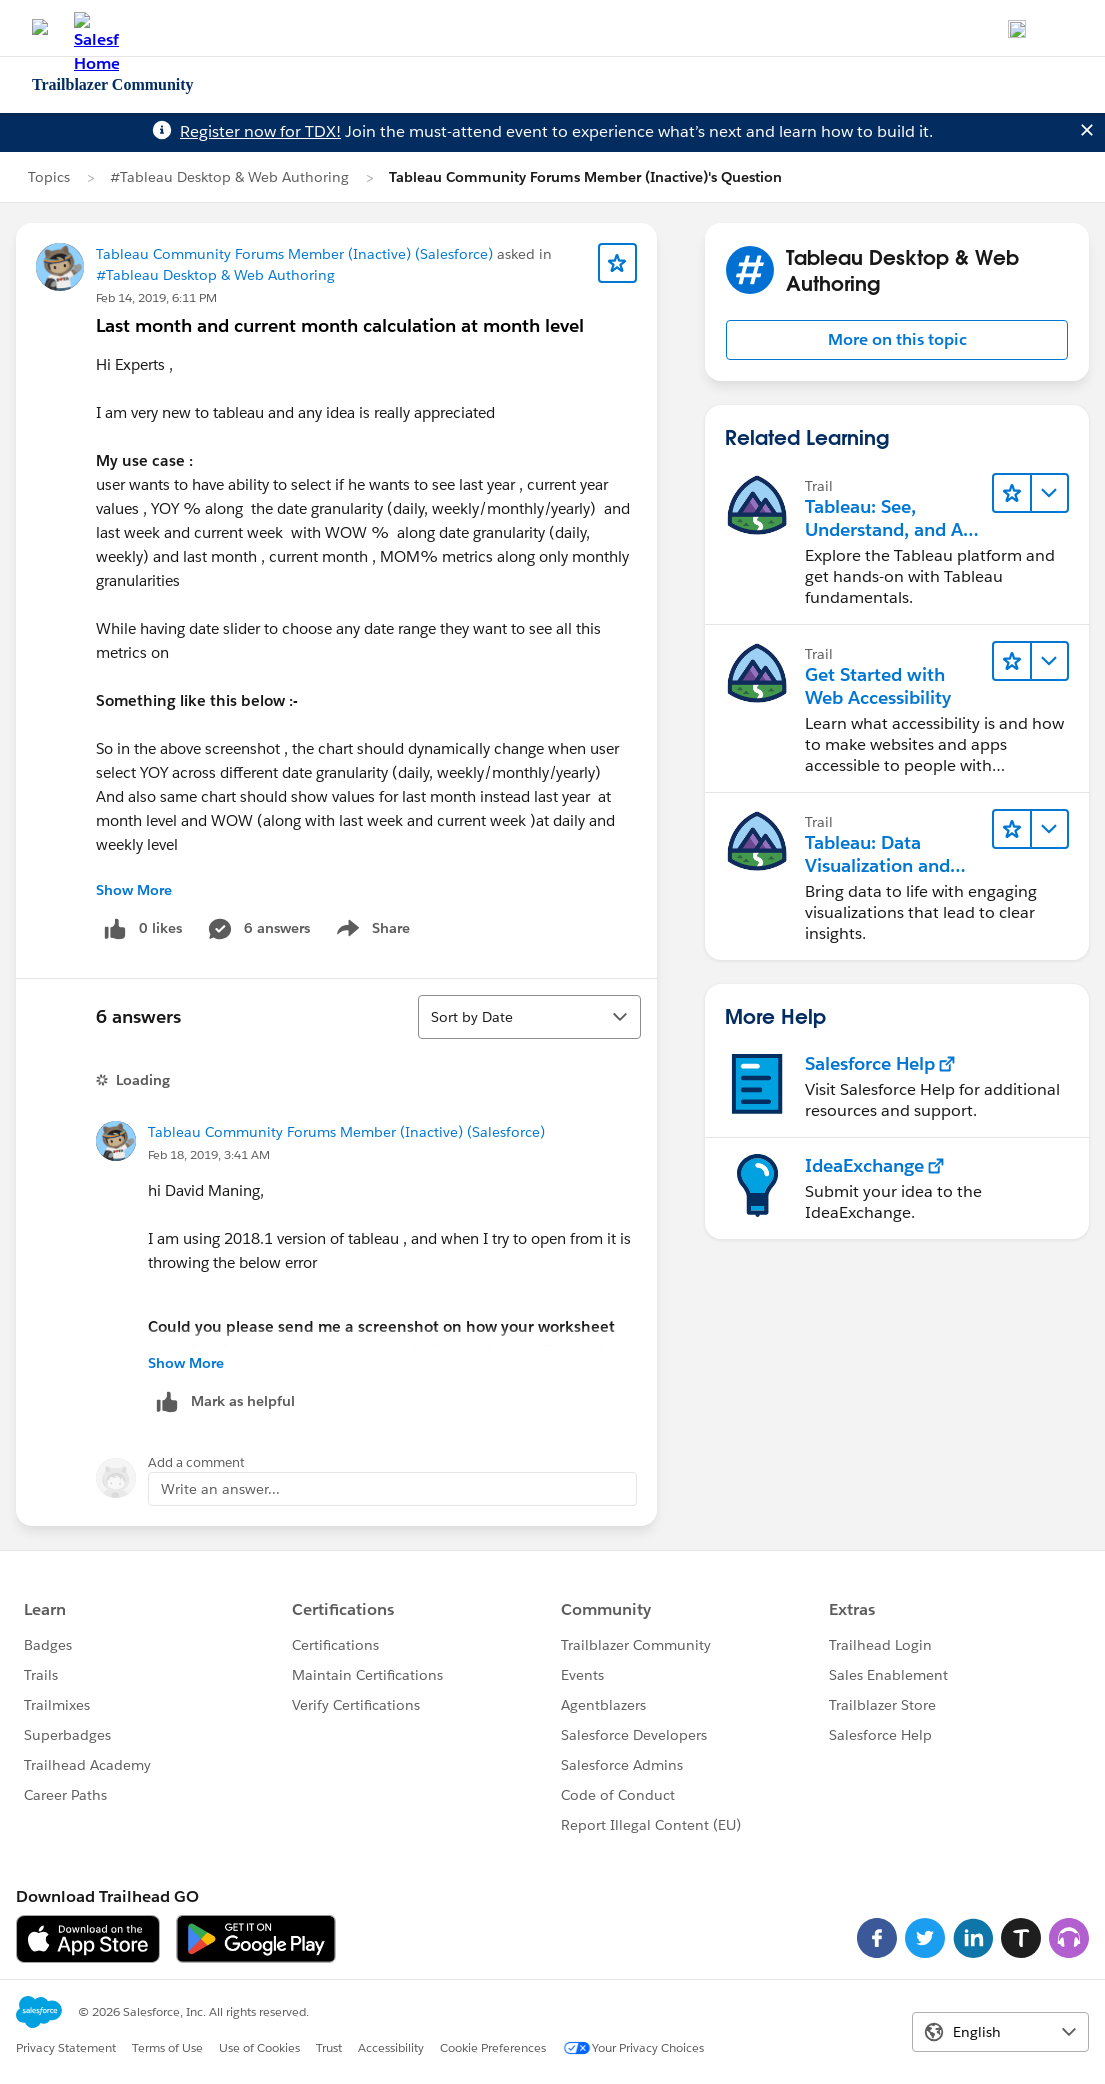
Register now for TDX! (260, 131)
